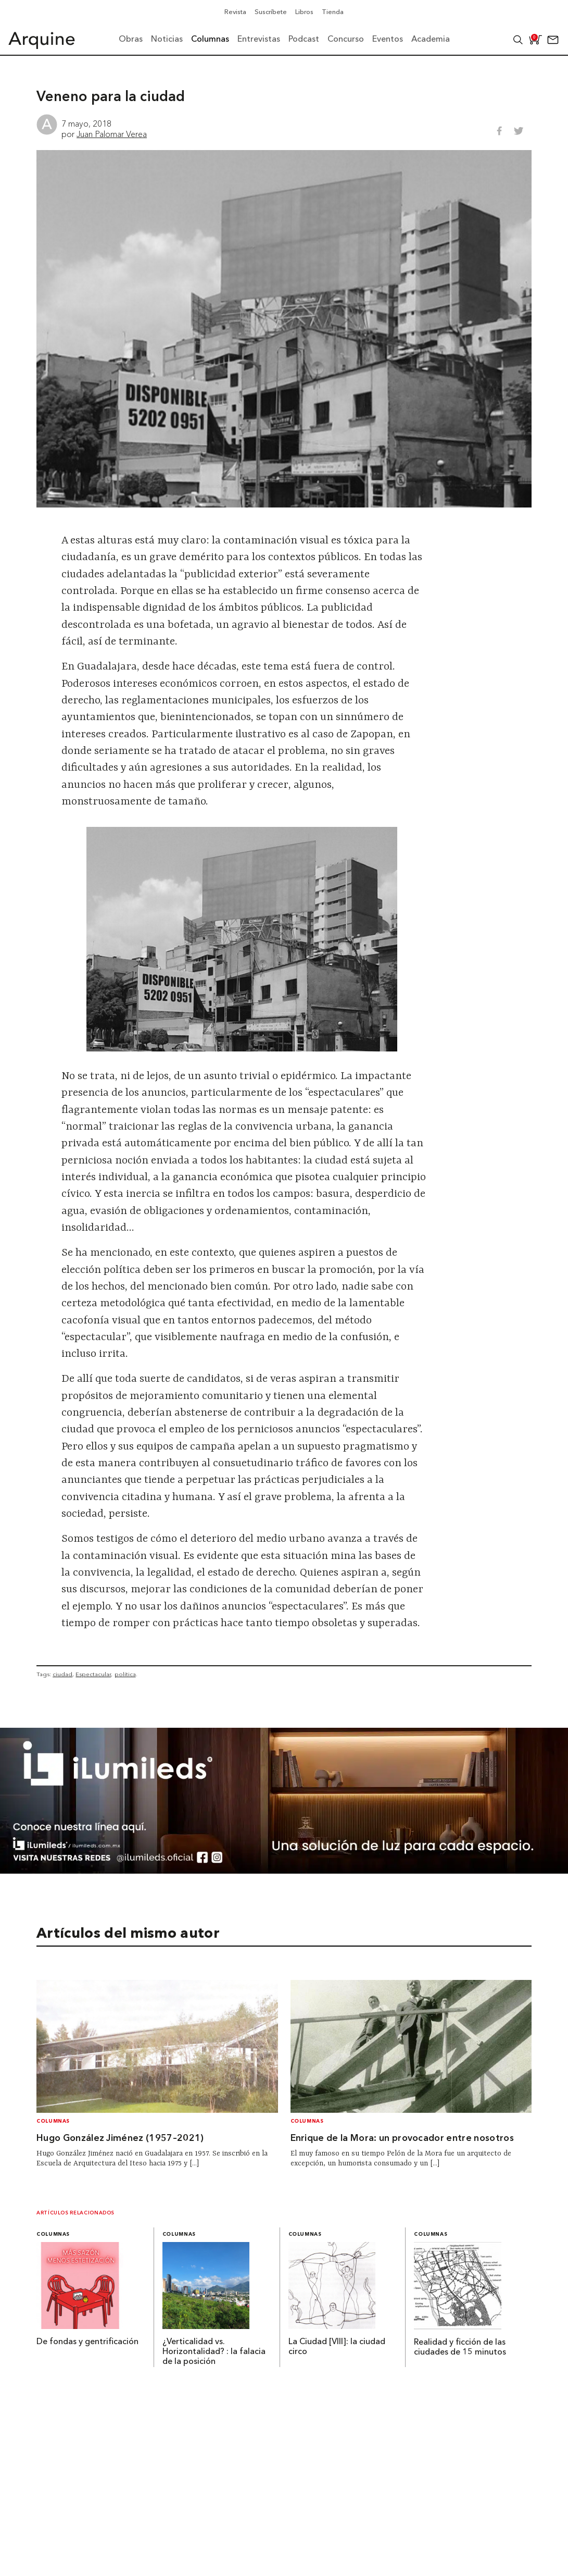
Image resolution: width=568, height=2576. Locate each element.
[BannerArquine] (284, 1870)
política (125, 1674)
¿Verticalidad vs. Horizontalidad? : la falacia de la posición (214, 2352)
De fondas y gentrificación (87, 2342)
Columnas (53, 2121)
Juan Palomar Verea (112, 134)
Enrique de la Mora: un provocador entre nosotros (402, 2138)
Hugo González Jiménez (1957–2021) (120, 2138)
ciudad (62, 1674)
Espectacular (93, 1674)
